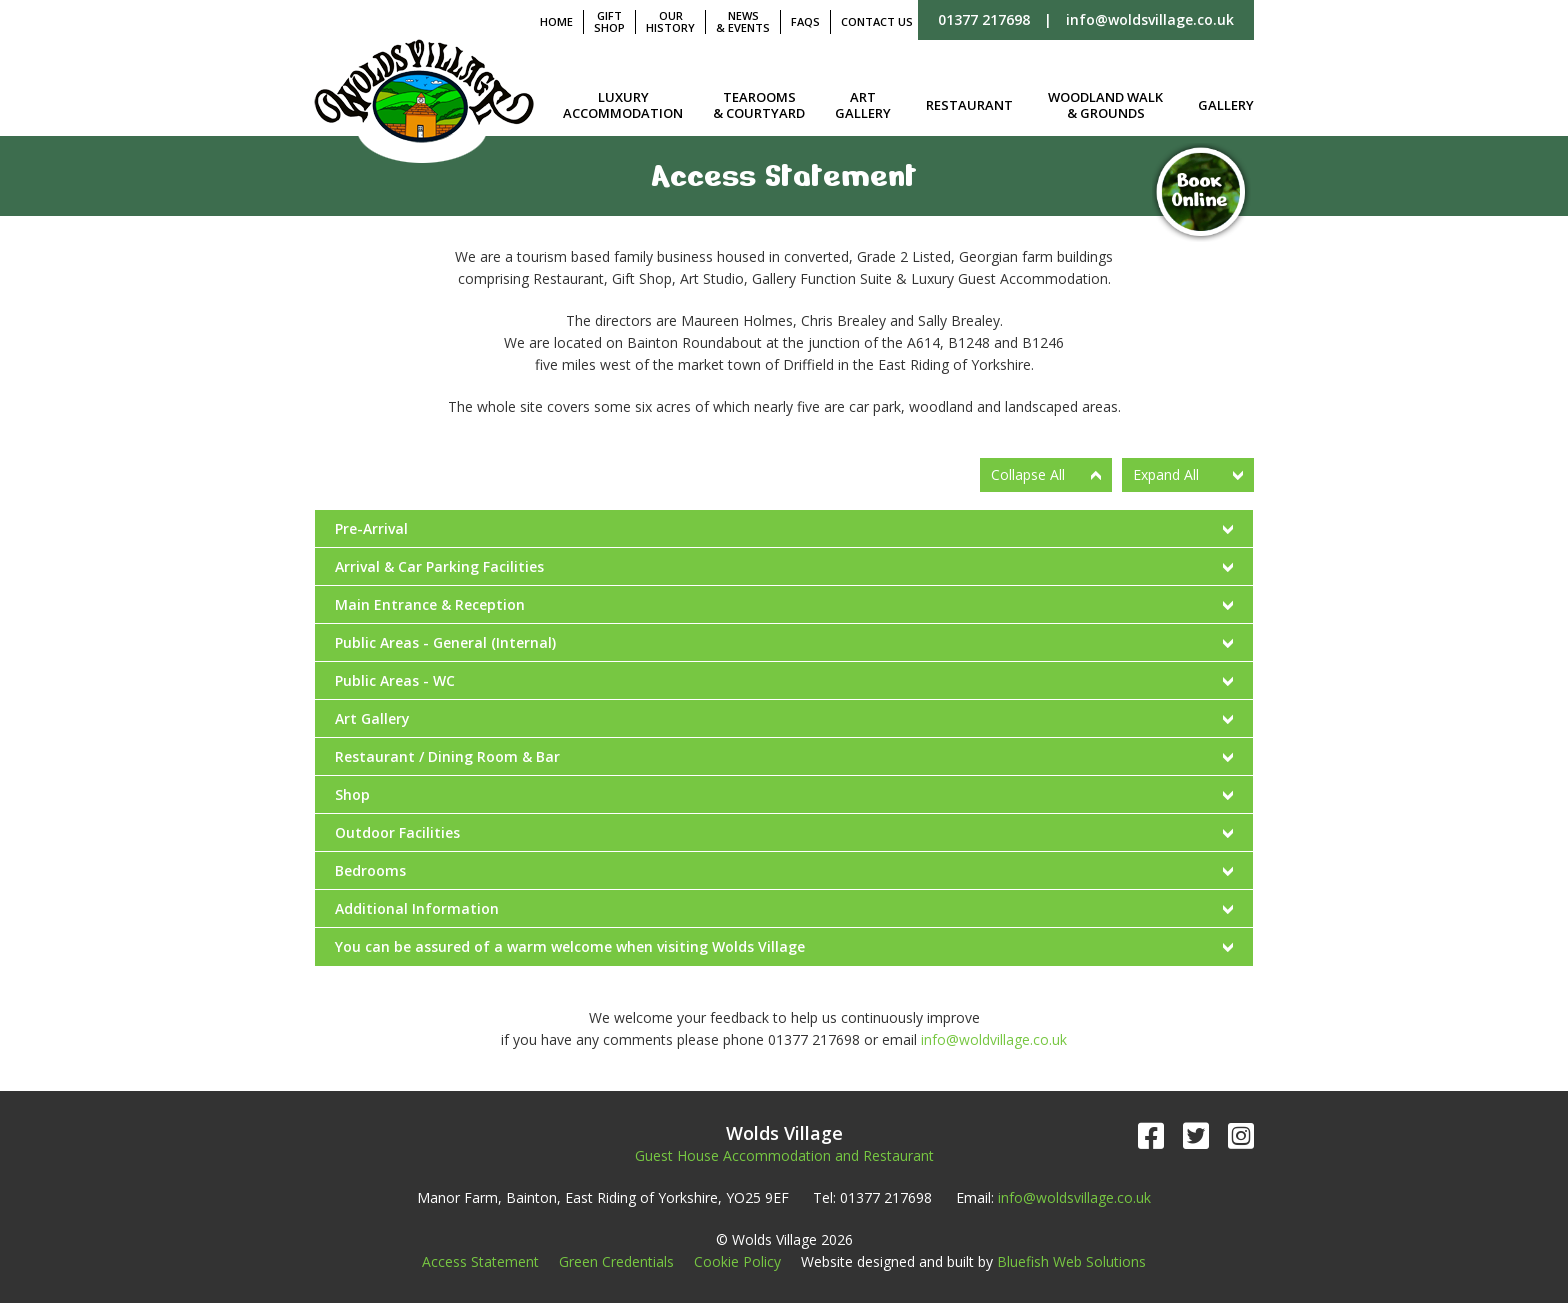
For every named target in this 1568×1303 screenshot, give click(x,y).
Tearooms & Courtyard (759, 105)
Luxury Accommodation (623, 105)
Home (556, 21)
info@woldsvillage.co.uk (1150, 19)
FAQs (805, 21)
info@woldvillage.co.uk (994, 1039)
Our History (670, 22)
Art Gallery (863, 105)
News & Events (743, 22)
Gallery (1226, 105)
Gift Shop (609, 22)
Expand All (1166, 474)
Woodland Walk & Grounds (1105, 105)
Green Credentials (616, 1261)
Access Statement (480, 1261)
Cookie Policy (737, 1261)
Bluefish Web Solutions (1071, 1261)
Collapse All (1028, 474)
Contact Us (877, 21)
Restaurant (969, 105)
